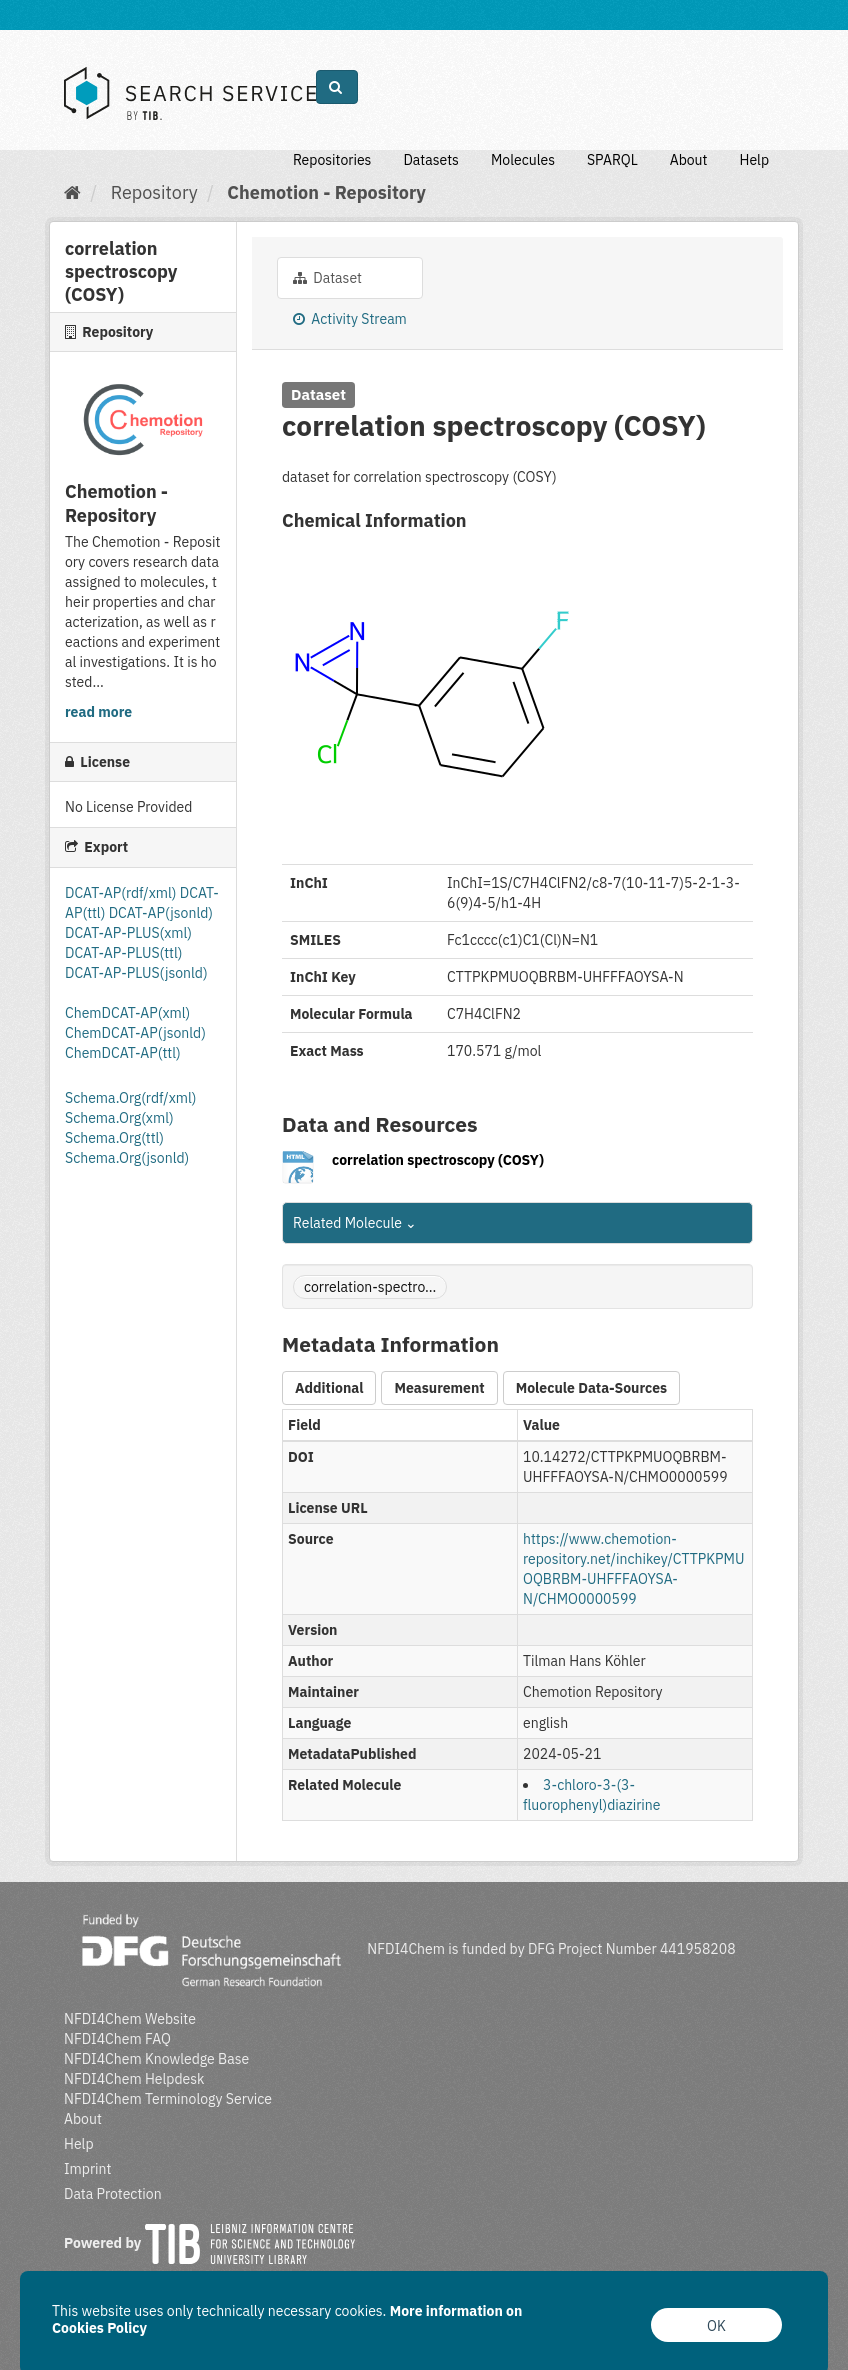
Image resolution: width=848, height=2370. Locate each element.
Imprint (87, 2169)
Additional (329, 1388)
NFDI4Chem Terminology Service (168, 2099)
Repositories (332, 160)
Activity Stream (350, 319)
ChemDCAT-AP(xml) (127, 1013)
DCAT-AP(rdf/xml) (122, 893)
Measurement (439, 1388)
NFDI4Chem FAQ (117, 2039)
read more (98, 712)
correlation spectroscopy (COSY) (438, 1160)
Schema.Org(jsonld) (127, 1158)
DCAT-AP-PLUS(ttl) (123, 953)
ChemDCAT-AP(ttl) (123, 1053)
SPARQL (612, 160)
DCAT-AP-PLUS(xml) (128, 933)
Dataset (327, 278)
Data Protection (113, 2194)
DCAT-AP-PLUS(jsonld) (136, 973)
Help (754, 160)
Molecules (523, 160)
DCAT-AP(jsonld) (161, 913)
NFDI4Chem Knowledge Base (156, 2059)
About (689, 160)
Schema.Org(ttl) (114, 1138)
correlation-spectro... (370, 1287)
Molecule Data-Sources (591, 1388)
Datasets (431, 160)
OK (716, 2326)
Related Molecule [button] (355, 1223)
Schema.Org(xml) (119, 1118)
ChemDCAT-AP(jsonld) (135, 1033)
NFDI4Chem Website (130, 2019)
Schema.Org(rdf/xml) (130, 1098)
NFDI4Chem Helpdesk (134, 2079)
